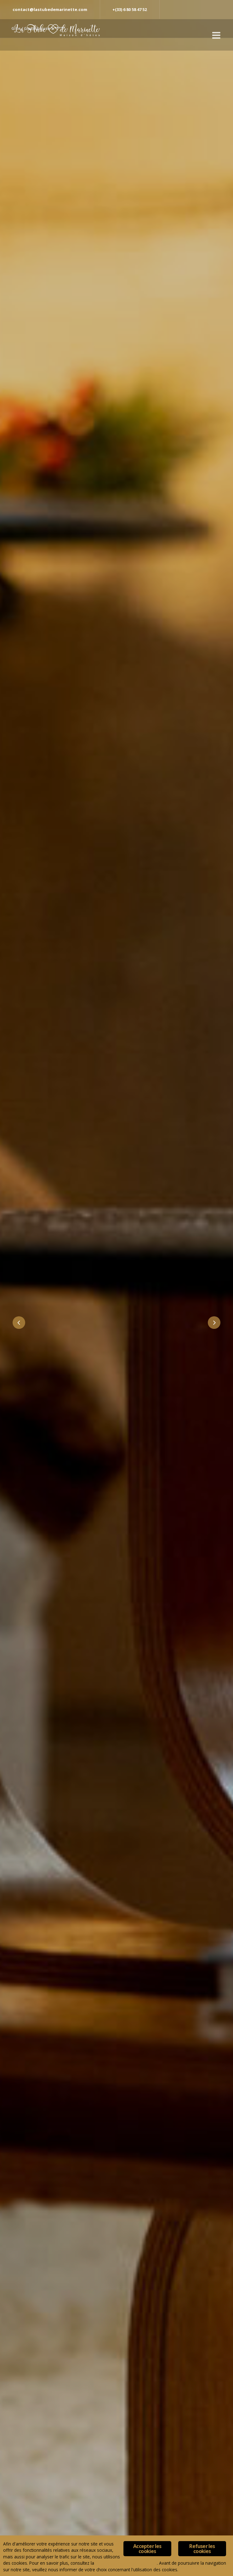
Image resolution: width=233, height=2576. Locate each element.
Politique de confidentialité (126, 2563)
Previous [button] (19, 1322)
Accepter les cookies (147, 2549)
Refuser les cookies (202, 2549)
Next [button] (214, 1322)
